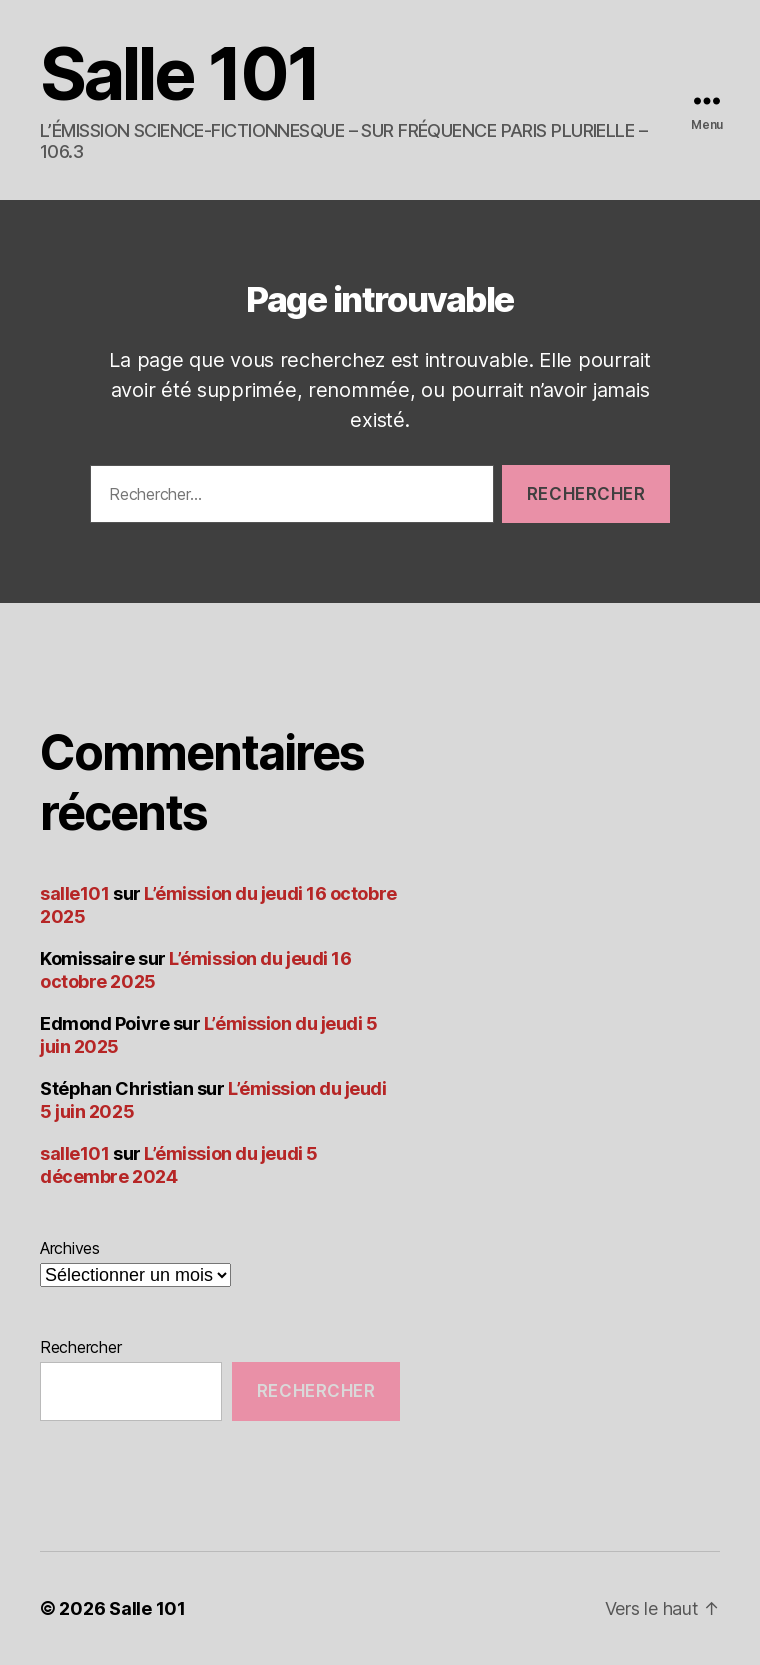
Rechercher (80, 1347)
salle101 (74, 893)
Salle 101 (179, 74)
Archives (70, 1248)
